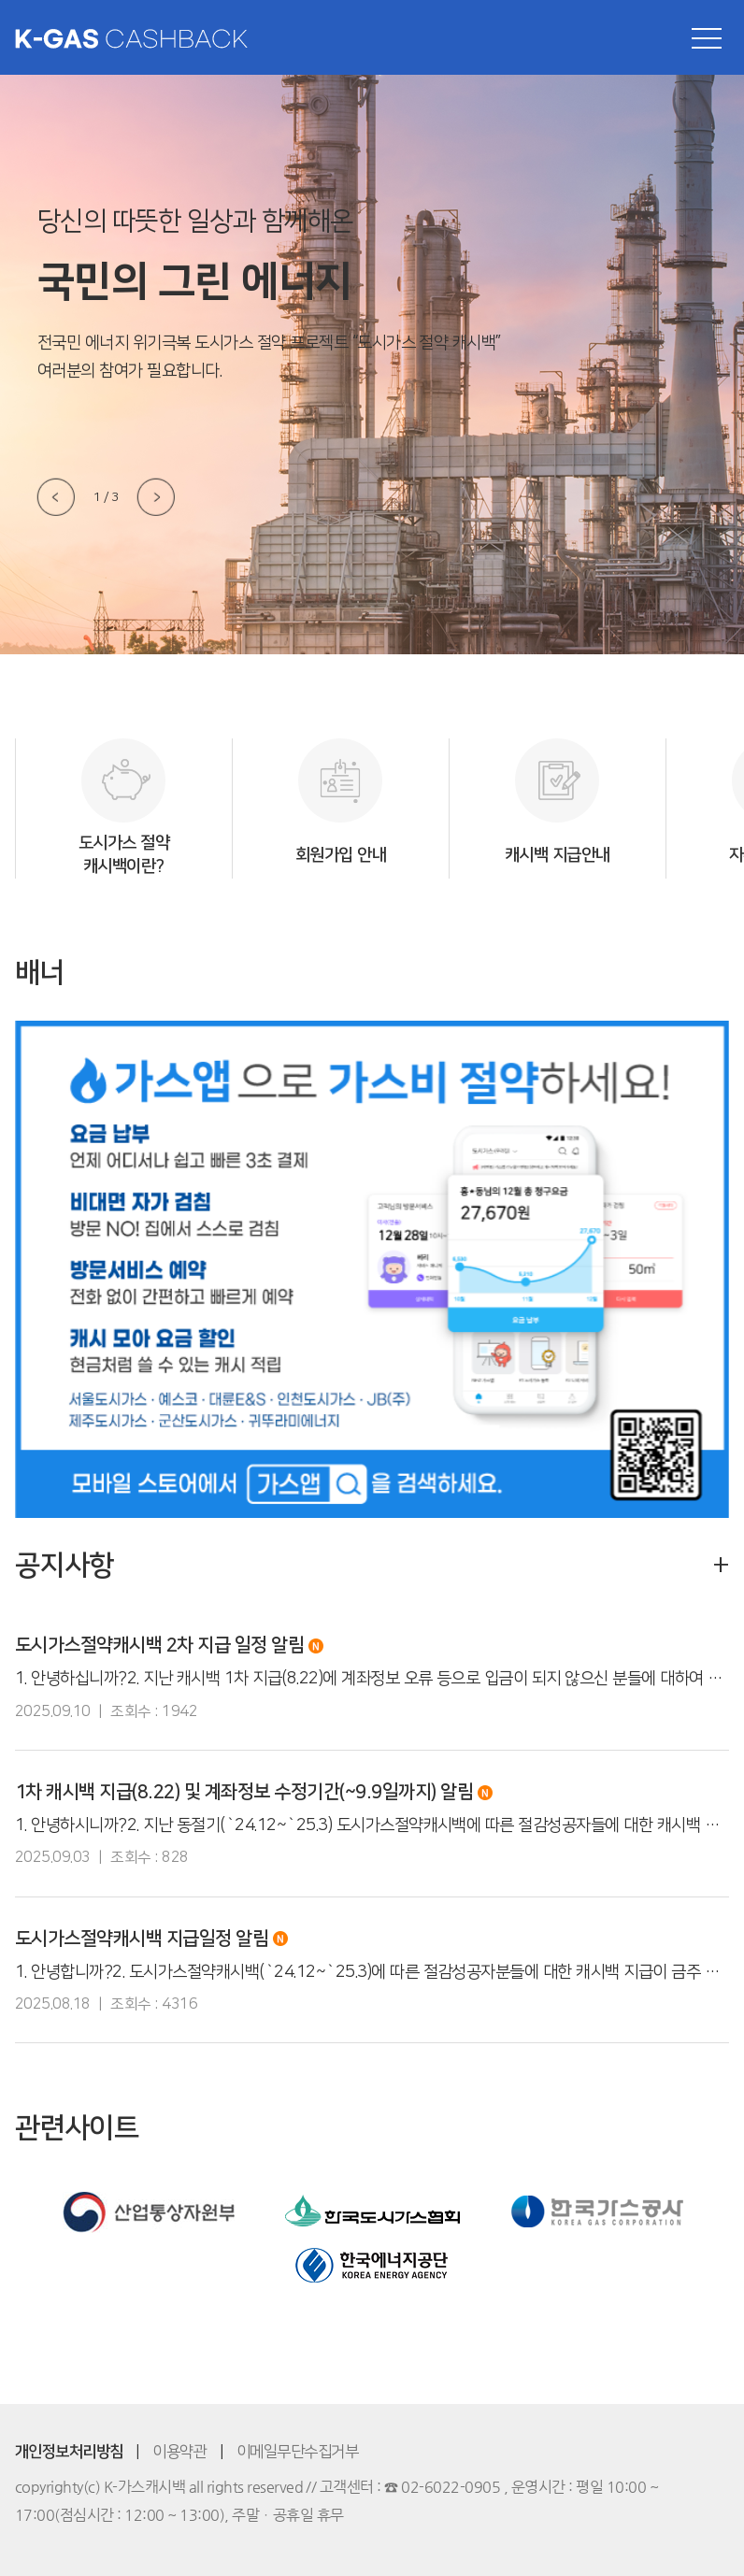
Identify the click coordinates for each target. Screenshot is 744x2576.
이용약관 (179, 2451)
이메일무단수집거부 (297, 2451)
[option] (123, 808)
